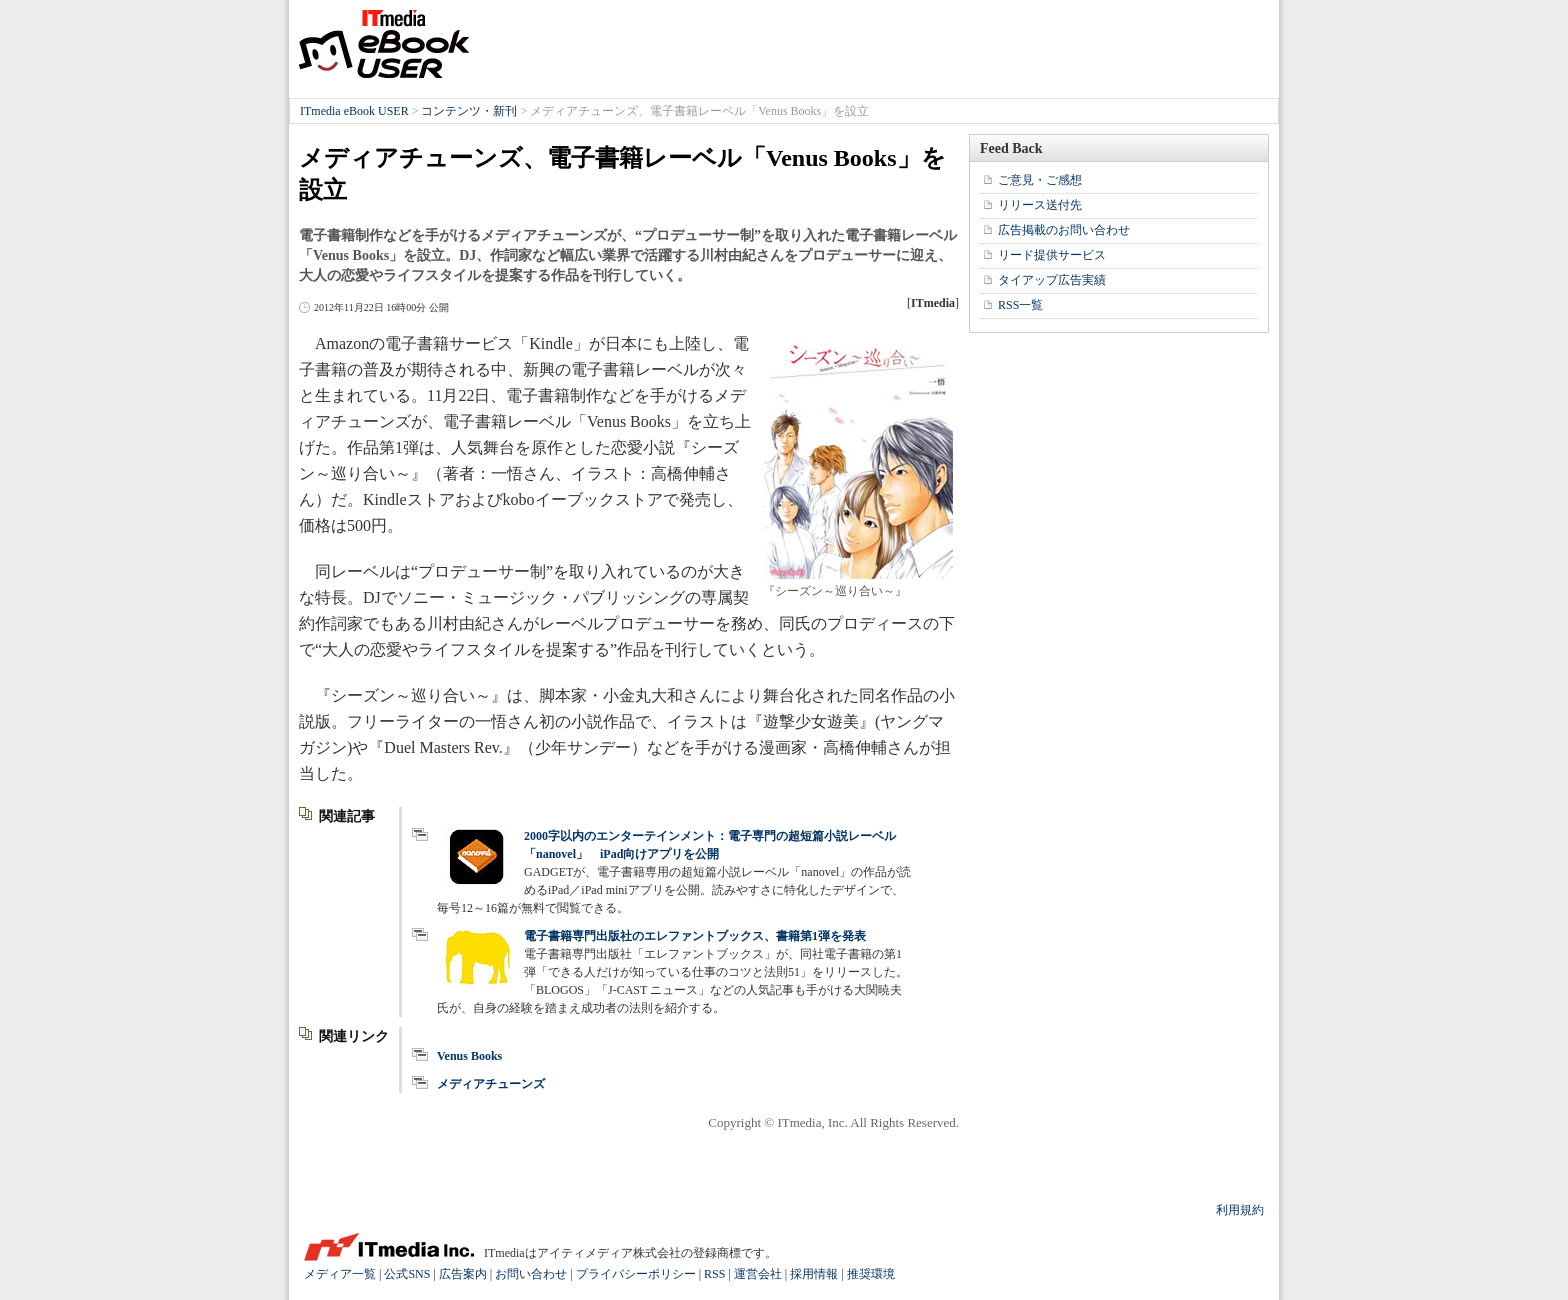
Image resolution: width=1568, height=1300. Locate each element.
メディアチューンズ (491, 1084)
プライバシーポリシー (636, 1274)
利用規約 (1240, 1210)
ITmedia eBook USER (384, 44)
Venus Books (469, 1056)
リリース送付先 (1040, 205)
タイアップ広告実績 (1052, 280)
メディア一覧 (340, 1274)
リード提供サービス (1052, 255)
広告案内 (463, 1274)
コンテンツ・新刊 (469, 111)
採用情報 (814, 1274)
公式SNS (407, 1274)
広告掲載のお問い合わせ (1064, 230)
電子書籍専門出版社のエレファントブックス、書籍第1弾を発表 (695, 936)
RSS (714, 1274)
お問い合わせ (531, 1274)
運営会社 (758, 1274)
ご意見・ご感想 (1040, 180)
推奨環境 (871, 1274)
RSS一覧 (1020, 305)
